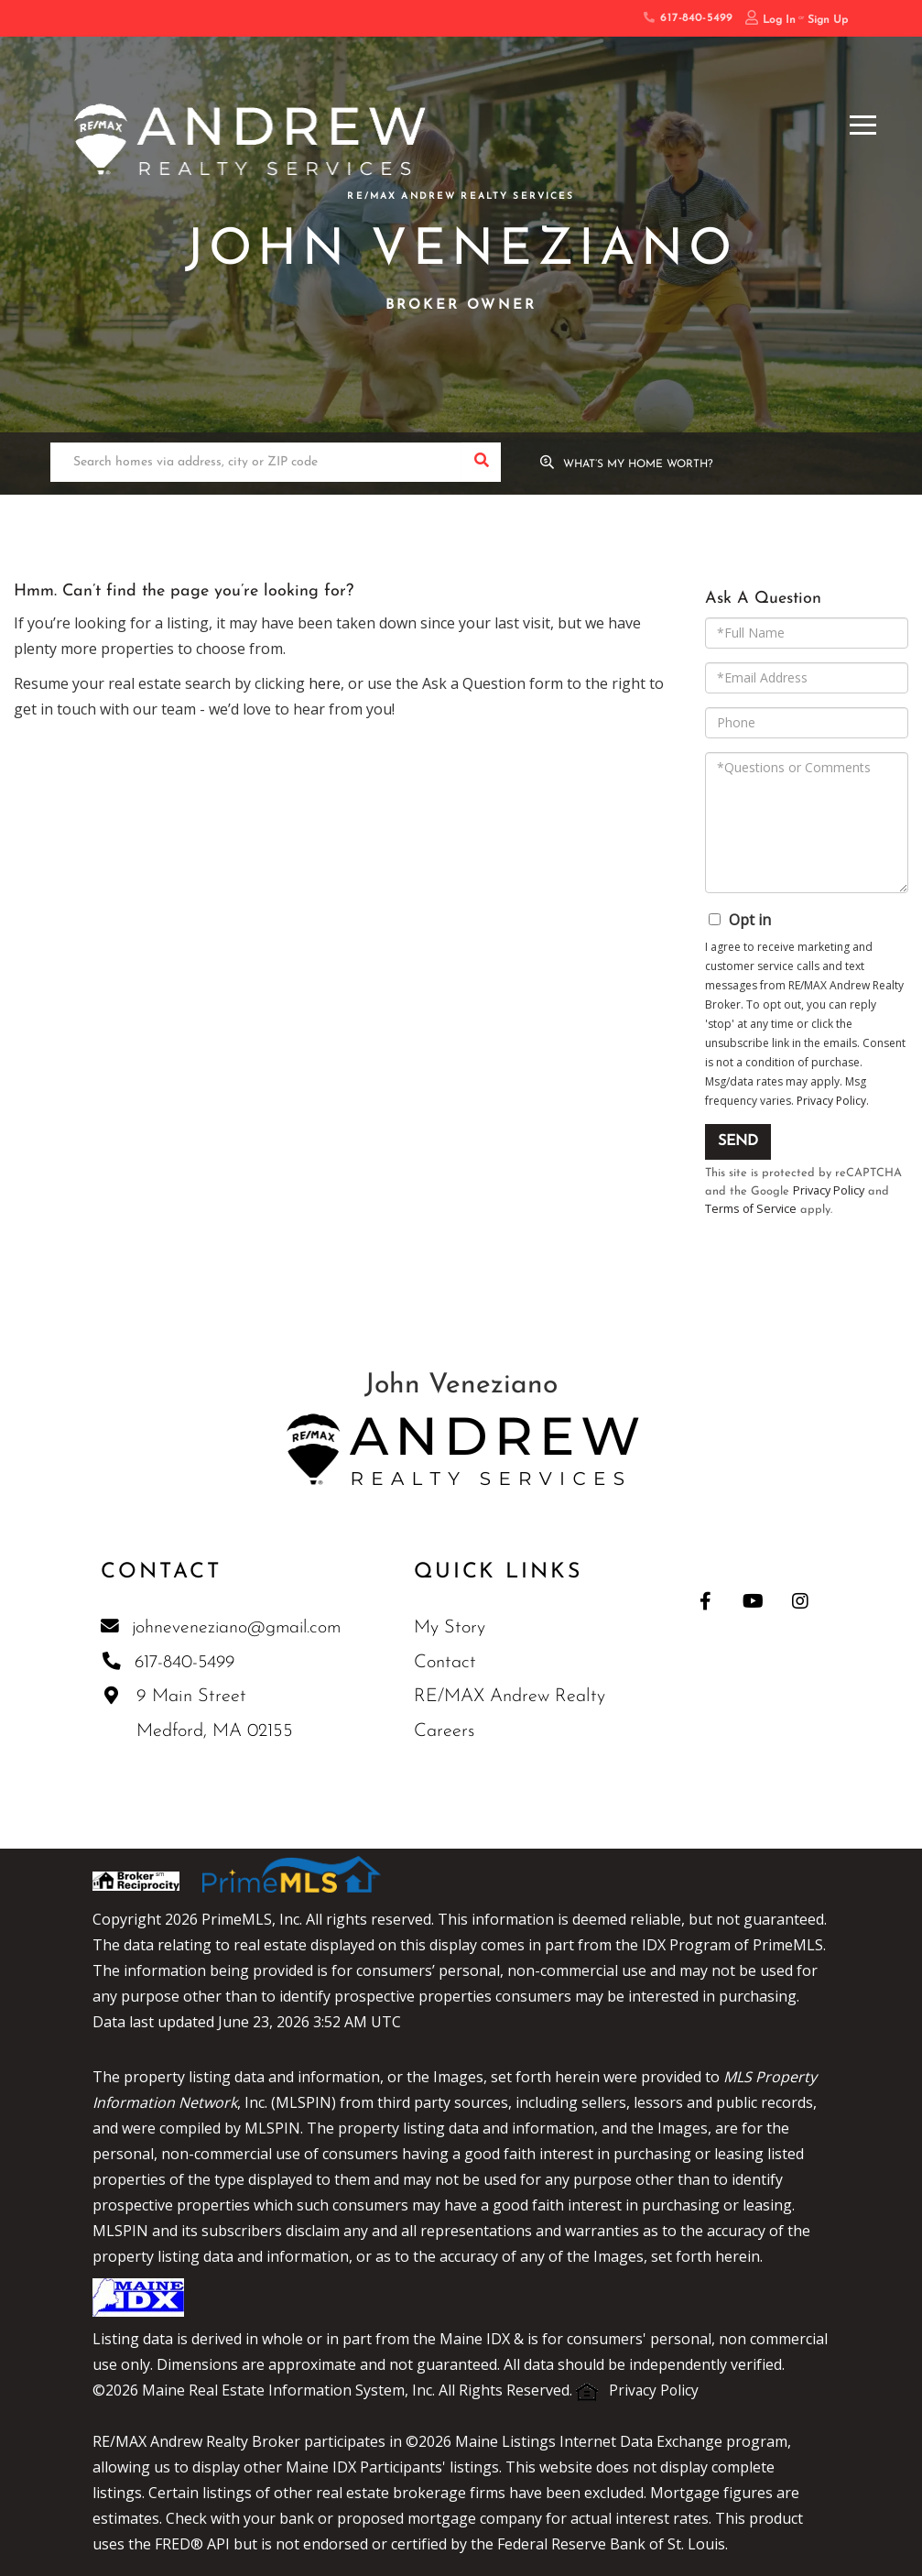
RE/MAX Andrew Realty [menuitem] (511, 1698)
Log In (779, 20)
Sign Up (828, 20)
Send (738, 1141)
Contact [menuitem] (447, 1664)
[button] (481, 463)
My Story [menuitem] (451, 1630)
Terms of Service (751, 1210)
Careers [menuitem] (446, 1733)
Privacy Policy (831, 1100)
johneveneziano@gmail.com (222, 1629)
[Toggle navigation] (863, 122)
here (325, 683)
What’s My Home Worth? (640, 464)
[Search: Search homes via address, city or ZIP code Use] (255, 463)
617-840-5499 (688, 18)
